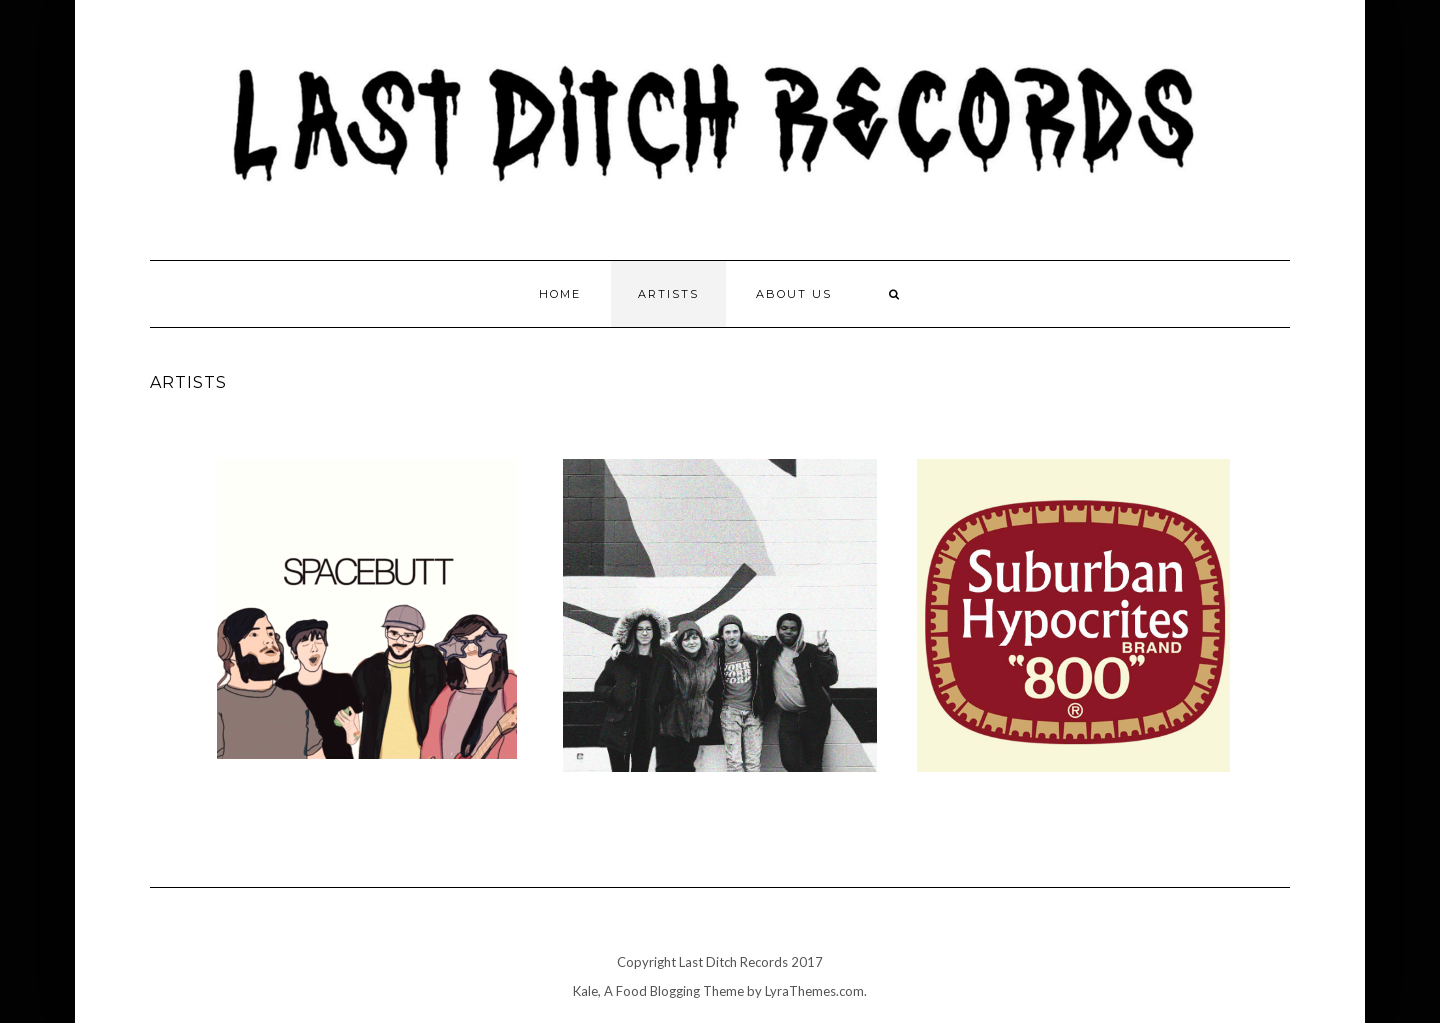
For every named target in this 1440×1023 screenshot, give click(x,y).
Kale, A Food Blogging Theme (658, 991)
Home (560, 294)
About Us (794, 294)
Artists (668, 294)
